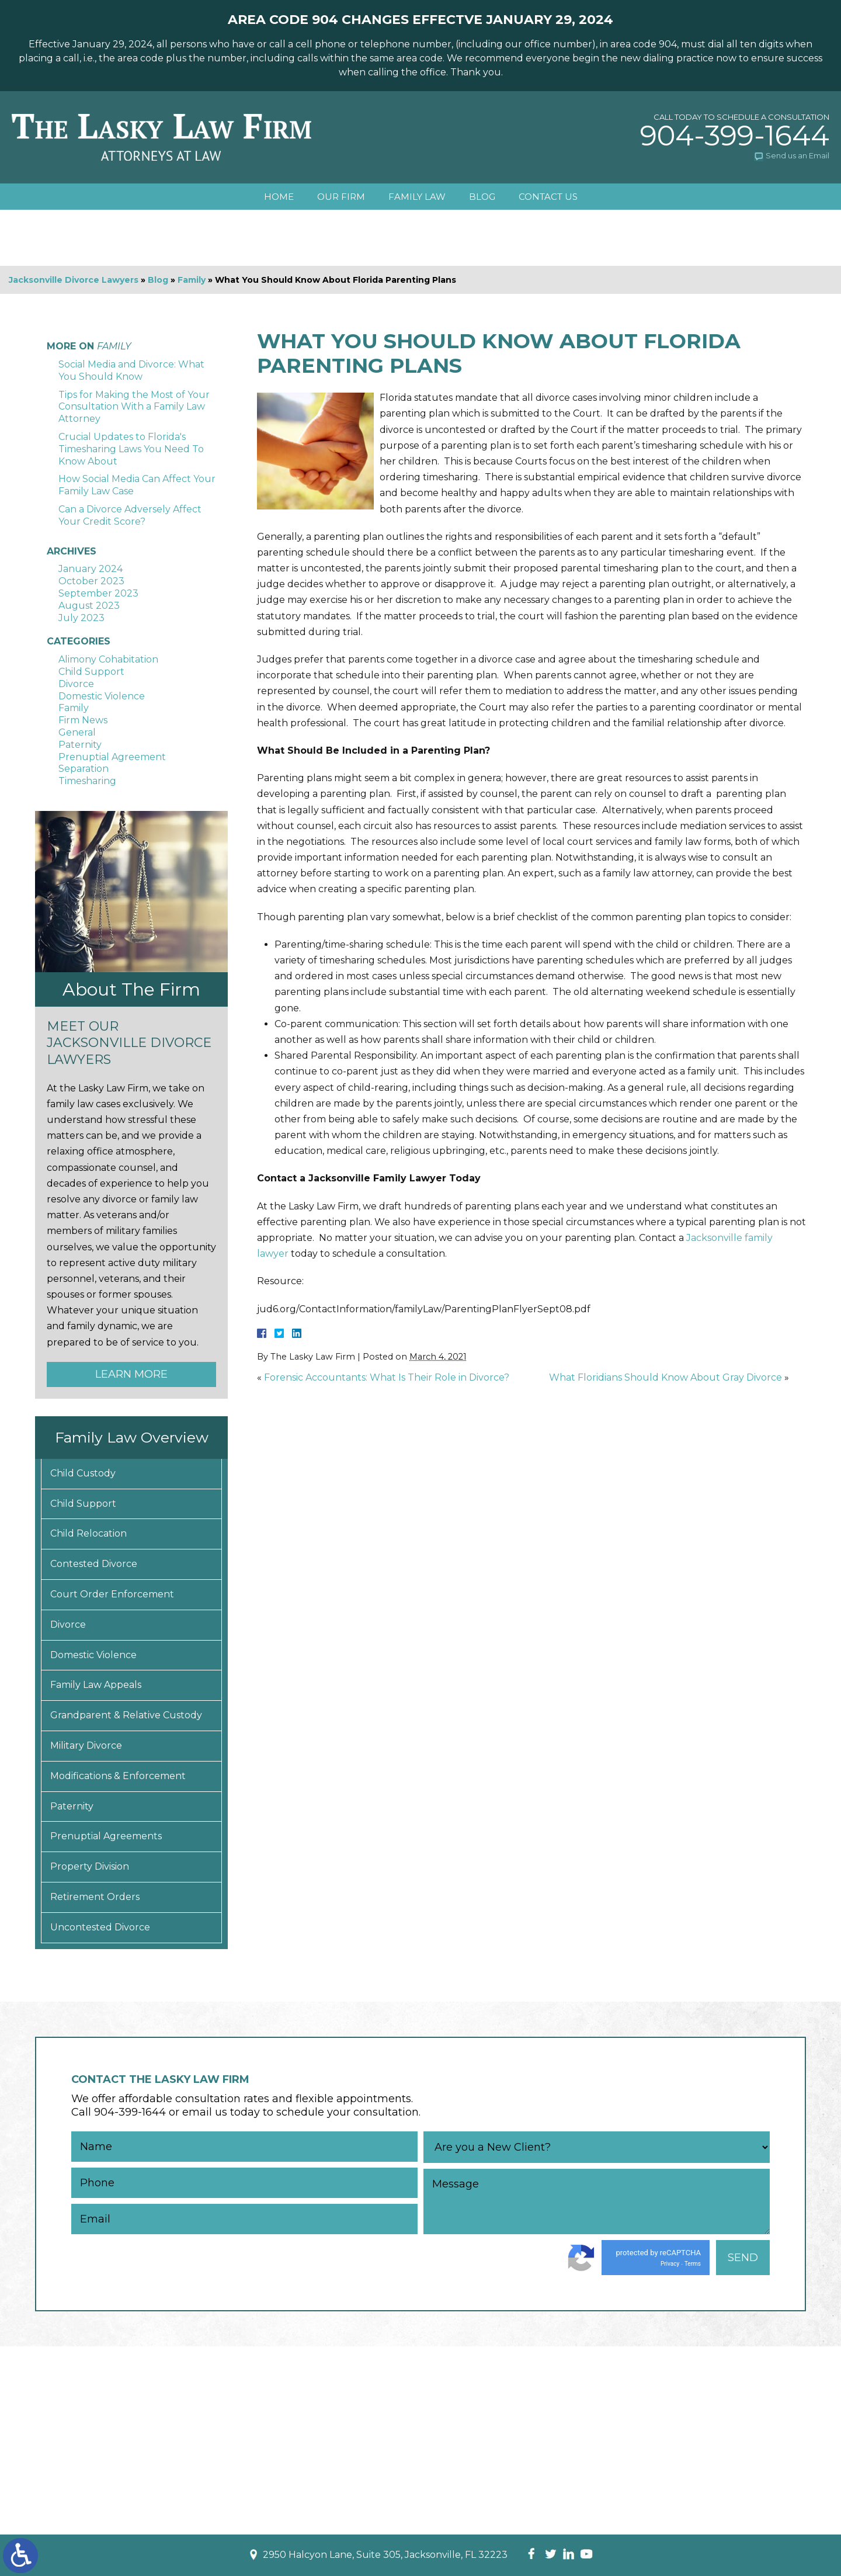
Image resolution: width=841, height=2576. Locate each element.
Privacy (670, 2263)
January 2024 (90, 568)
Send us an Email (797, 155)
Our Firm (341, 196)
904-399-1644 (734, 136)
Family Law (417, 196)
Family (192, 280)
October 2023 (91, 581)
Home (279, 196)
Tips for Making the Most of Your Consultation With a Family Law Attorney (134, 407)
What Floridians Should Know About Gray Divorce (665, 1377)
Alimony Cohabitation (108, 659)
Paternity (80, 744)
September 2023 (98, 593)
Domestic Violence (101, 696)
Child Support (91, 671)
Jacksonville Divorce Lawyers (73, 280)
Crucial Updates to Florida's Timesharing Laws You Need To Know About (131, 449)
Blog (482, 196)
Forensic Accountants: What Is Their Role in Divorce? (386, 1377)
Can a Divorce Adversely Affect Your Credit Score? (129, 515)
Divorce (76, 683)
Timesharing (87, 780)
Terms (692, 2263)
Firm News (82, 720)
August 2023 (89, 605)
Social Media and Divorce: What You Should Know (131, 370)
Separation (83, 768)
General (77, 732)
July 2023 (81, 617)
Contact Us (548, 196)
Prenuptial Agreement (112, 756)
